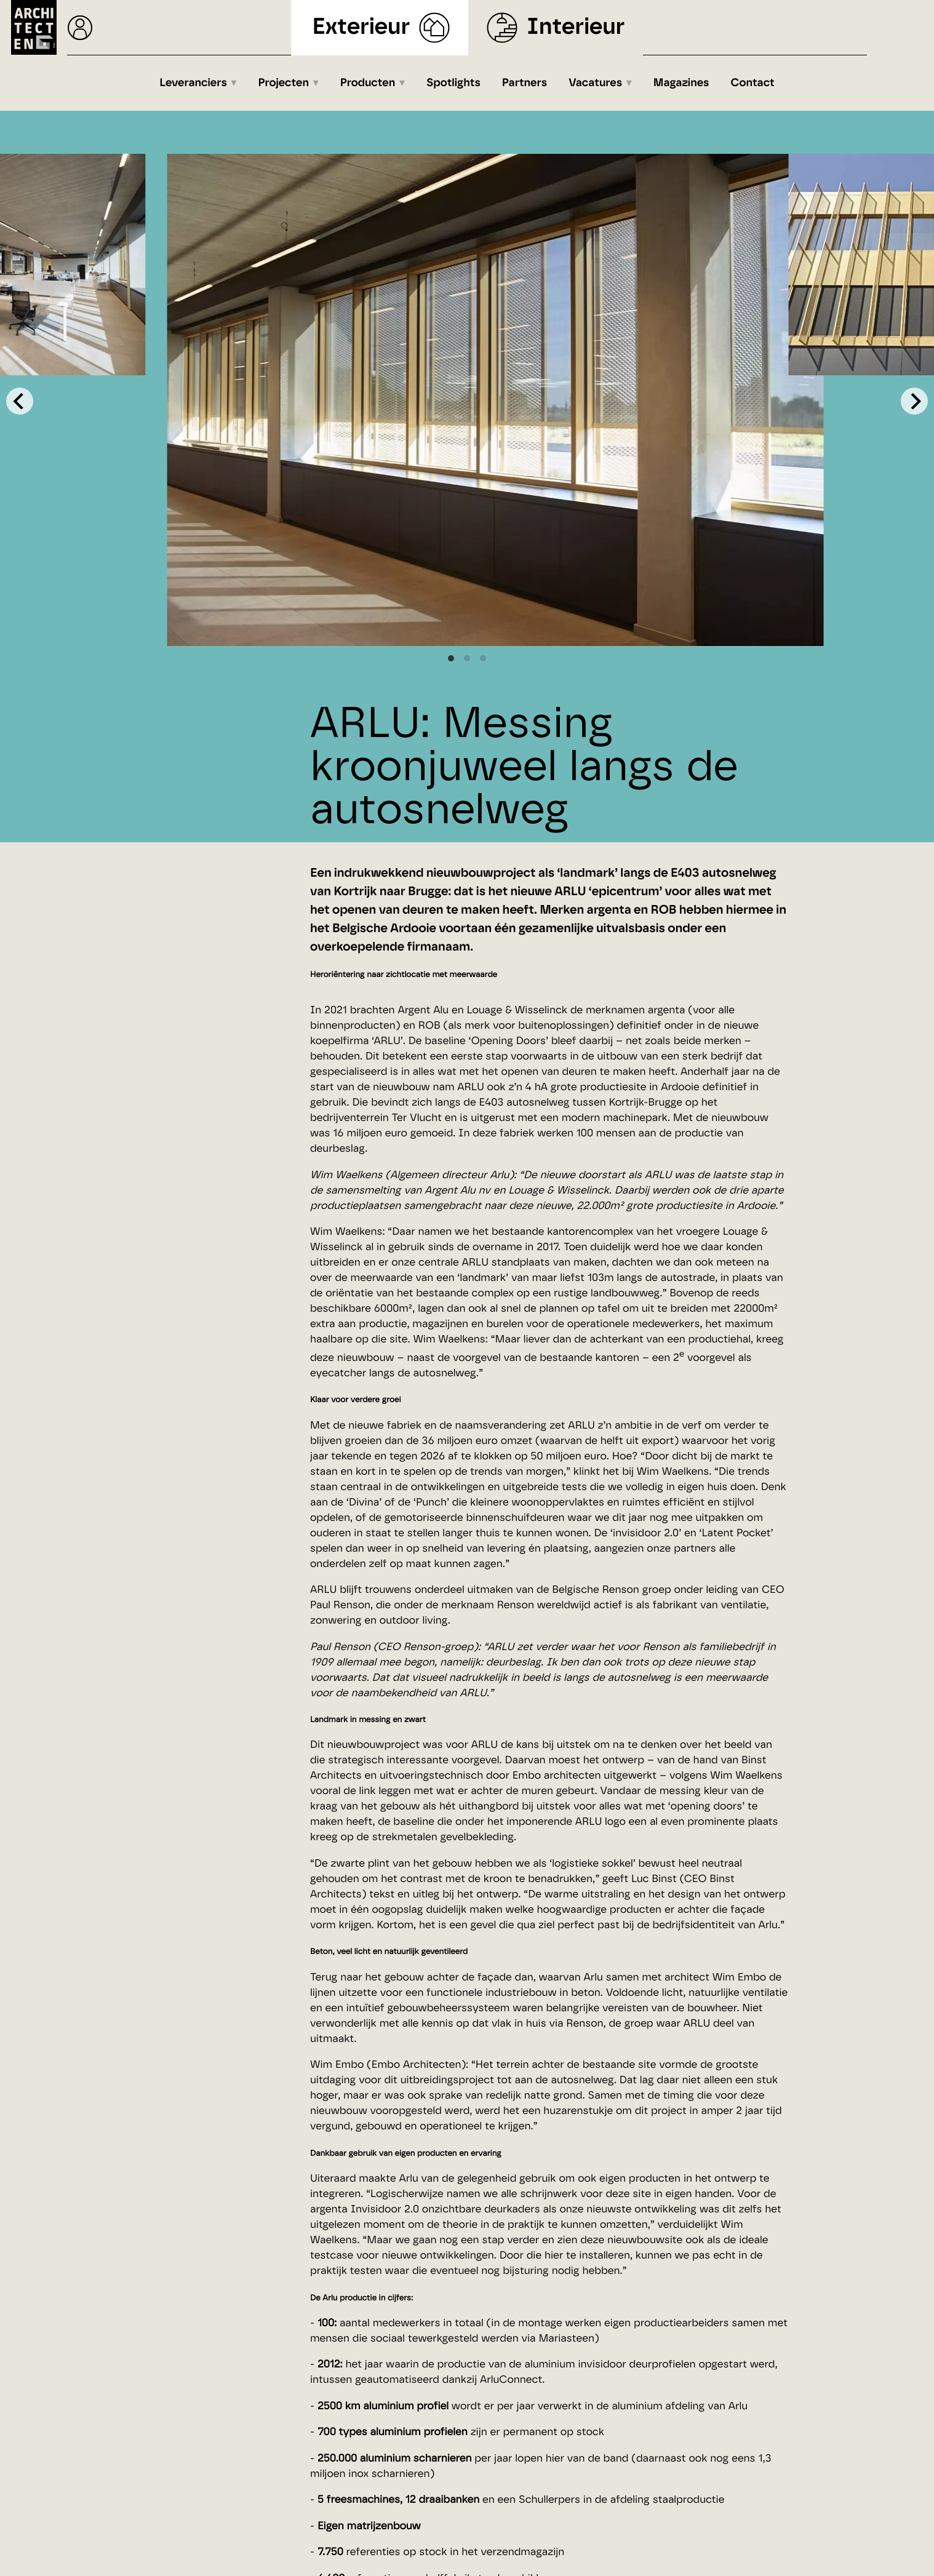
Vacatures (595, 83)
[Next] (914, 401)
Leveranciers (193, 83)
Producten (368, 83)
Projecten (283, 83)
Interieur (576, 27)
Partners (524, 83)
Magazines (681, 83)
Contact (753, 83)
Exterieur (361, 27)
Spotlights (453, 83)
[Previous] (19, 401)
